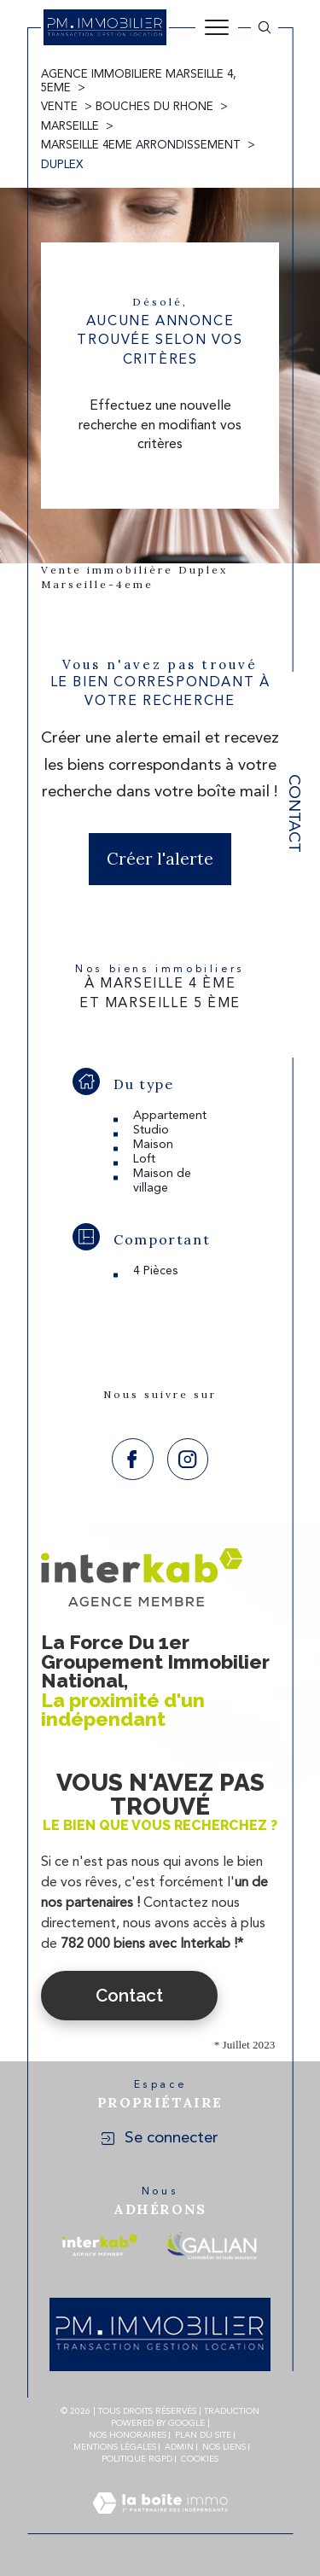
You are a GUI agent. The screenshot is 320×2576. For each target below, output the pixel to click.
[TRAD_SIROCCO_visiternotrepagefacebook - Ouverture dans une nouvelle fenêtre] (133, 1459)
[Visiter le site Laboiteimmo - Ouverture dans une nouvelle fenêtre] (160, 2524)
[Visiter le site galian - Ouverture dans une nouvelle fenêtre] (211, 2245)
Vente (59, 107)
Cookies (199, 2459)
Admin (179, 2447)
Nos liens (224, 2447)
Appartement (170, 1116)
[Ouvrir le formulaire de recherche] (264, 27)
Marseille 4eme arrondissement (141, 145)
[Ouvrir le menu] (216, 27)
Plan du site (203, 2435)
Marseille (70, 126)
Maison (153, 1145)
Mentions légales (114, 2447)
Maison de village (162, 1181)
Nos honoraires (127, 2435)
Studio (151, 1130)
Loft (144, 1159)
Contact (293, 813)
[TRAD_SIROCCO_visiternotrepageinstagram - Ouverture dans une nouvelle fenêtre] (188, 1459)
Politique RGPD (137, 2459)
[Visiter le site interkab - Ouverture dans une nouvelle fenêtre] (99, 2245)
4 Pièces (155, 1271)
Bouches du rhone (154, 107)
